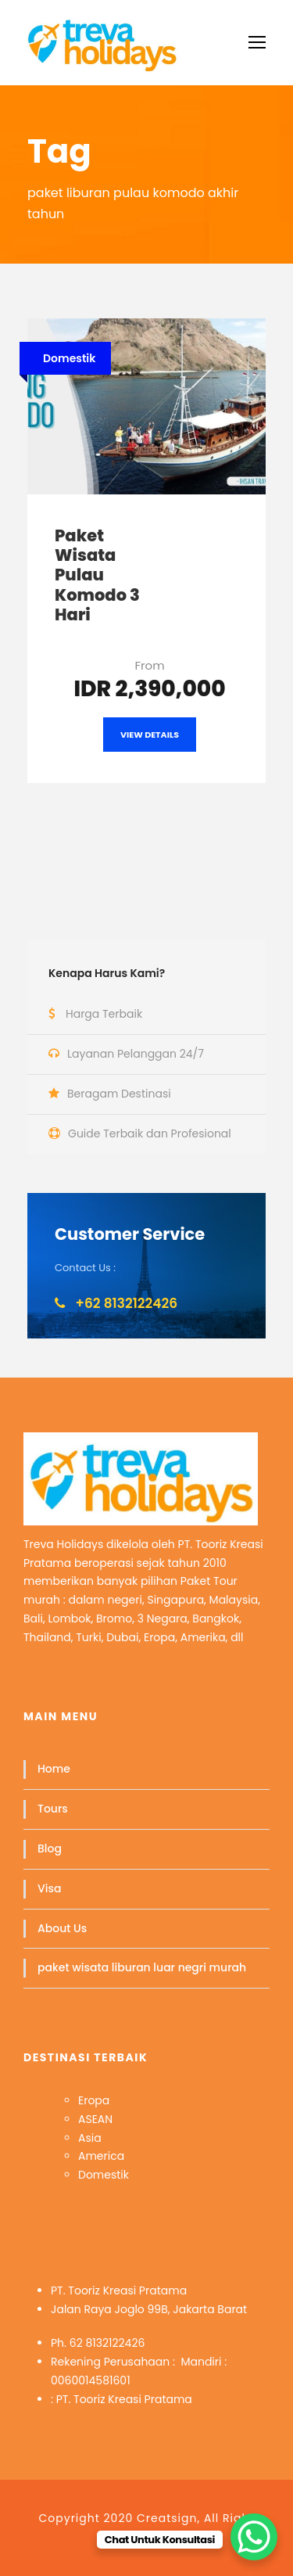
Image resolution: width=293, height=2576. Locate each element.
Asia (90, 2138)
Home (54, 1769)
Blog (50, 1848)
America (101, 2156)
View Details (149, 734)
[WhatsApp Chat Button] (253, 2536)
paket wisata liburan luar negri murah (142, 1967)
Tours (53, 1808)
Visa (49, 1888)
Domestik (103, 2175)
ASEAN (95, 2119)
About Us (62, 1928)
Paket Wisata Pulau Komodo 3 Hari (97, 575)
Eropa (93, 2100)
